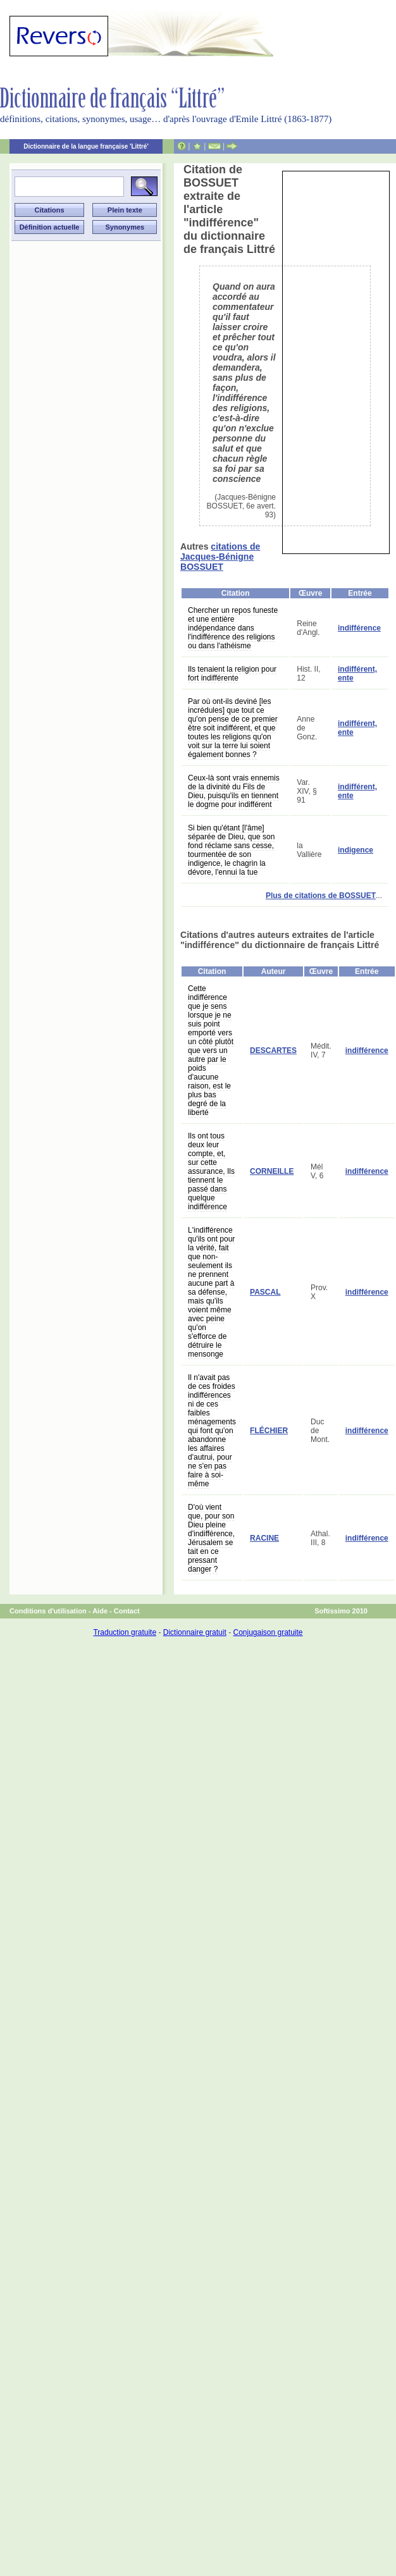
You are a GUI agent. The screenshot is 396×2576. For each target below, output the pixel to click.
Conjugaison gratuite (267, 1632)
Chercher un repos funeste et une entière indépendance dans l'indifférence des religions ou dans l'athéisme (233, 628)
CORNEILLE (272, 1171)
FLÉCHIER (269, 1430)
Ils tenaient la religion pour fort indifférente (232, 673)
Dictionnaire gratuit (194, 1632)
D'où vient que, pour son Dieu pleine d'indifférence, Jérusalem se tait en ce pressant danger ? (211, 1538)
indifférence (359, 628)
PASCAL (265, 1292)
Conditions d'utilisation (48, 1611)
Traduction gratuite (124, 1632)
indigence (355, 850)
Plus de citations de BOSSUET (321, 895)
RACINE (264, 1538)
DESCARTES (273, 1050)
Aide (100, 1611)
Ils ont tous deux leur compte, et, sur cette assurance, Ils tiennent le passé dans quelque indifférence (211, 1171)
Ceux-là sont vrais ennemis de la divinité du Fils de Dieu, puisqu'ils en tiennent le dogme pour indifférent (234, 791)
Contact (127, 1611)
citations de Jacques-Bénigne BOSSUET (220, 556)
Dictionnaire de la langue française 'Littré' (86, 146)
